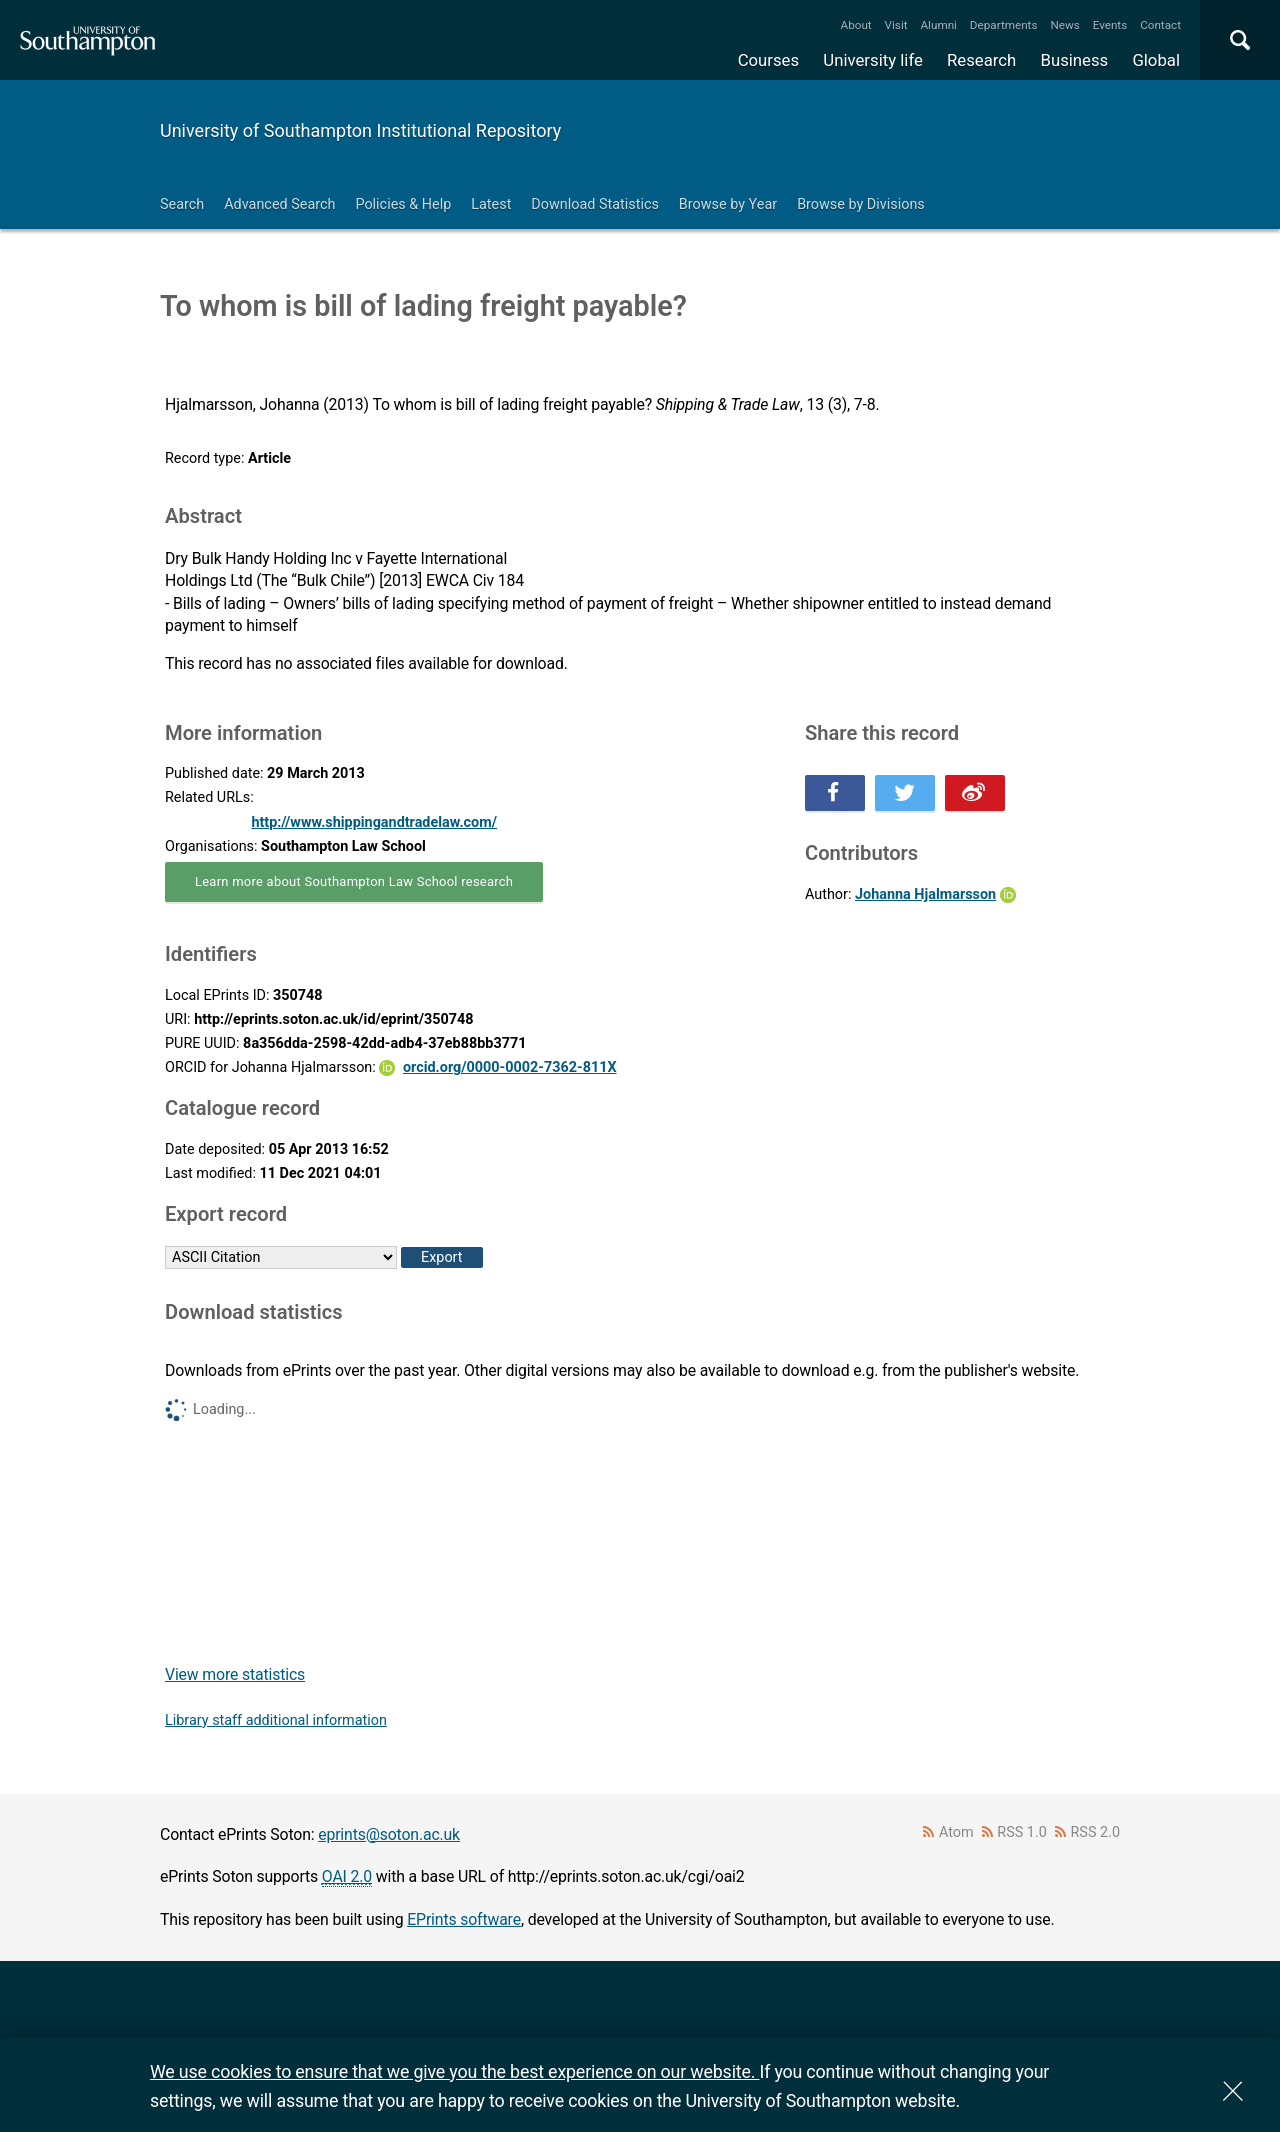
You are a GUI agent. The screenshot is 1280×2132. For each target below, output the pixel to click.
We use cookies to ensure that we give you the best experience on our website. (454, 2071)
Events (1110, 25)
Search (182, 204)
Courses (768, 60)
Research (981, 60)
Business (1075, 60)
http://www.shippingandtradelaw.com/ (374, 822)
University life (873, 60)
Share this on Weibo (975, 793)
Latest (491, 204)
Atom (956, 1832)
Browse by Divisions (861, 204)
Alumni (938, 25)
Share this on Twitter (905, 793)
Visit (896, 25)
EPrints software (464, 1919)
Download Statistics (595, 204)
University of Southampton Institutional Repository (360, 130)
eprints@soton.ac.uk (389, 1834)
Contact (1160, 25)
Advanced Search (279, 204)
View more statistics (235, 1674)
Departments (1004, 25)
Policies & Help (403, 204)
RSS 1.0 (1022, 1832)
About (856, 25)
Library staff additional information (276, 1720)
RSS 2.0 (1096, 1832)
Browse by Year (728, 204)
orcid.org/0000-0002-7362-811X (510, 1067)
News (1064, 25)
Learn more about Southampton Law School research (354, 881)
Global (1156, 60)
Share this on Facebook (835, 793)
